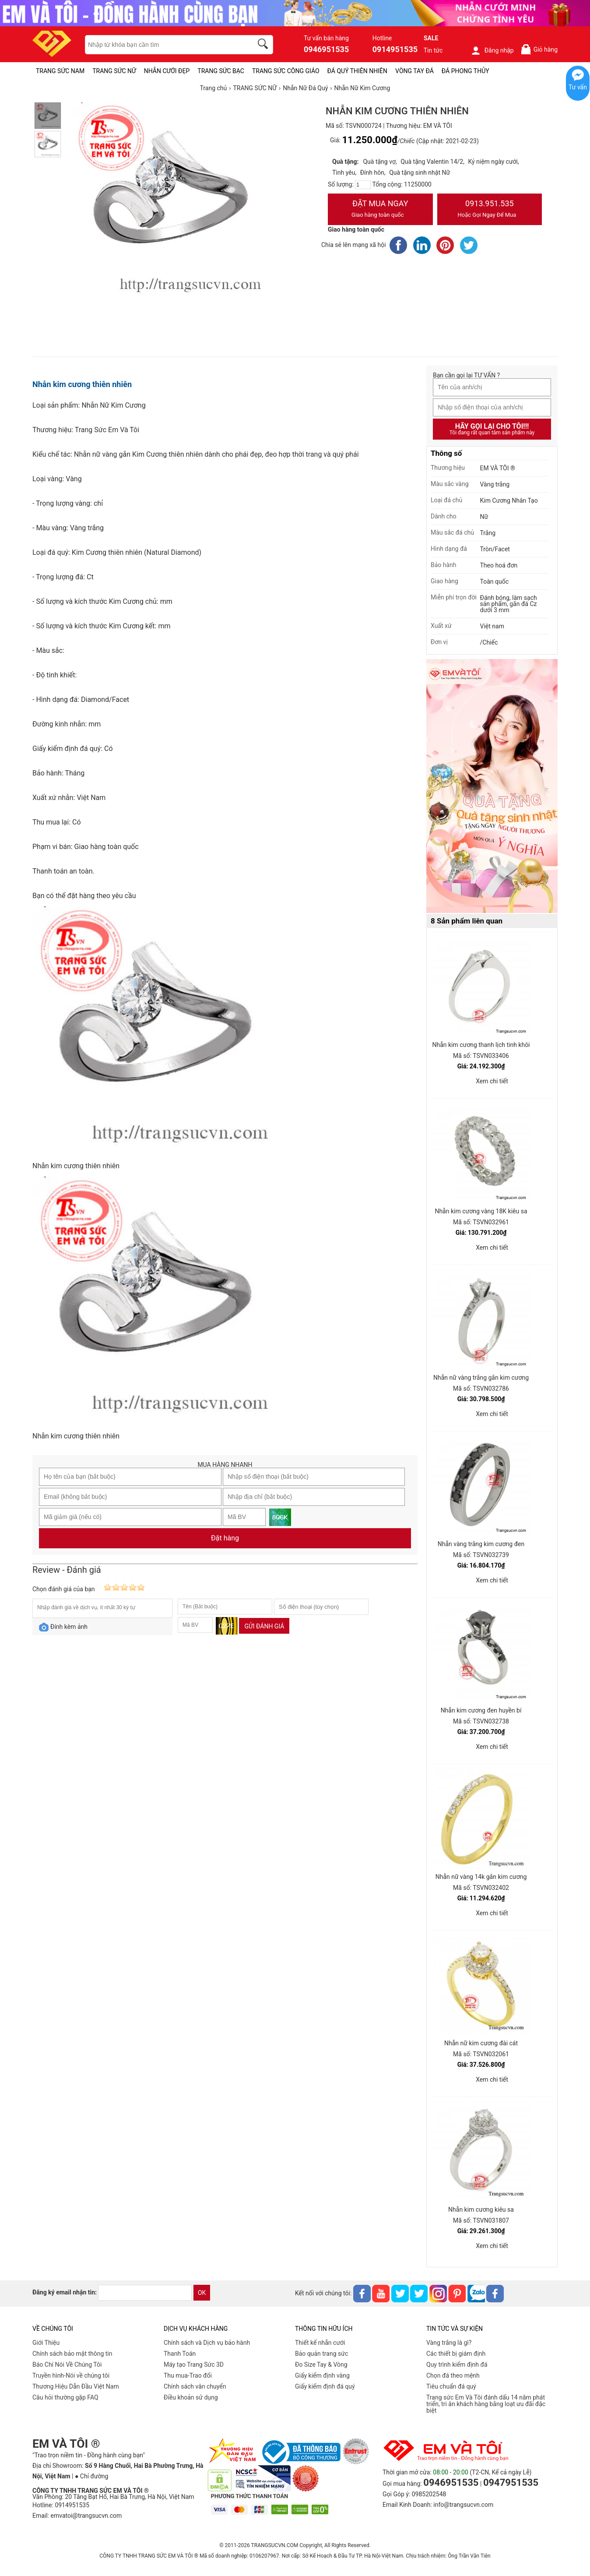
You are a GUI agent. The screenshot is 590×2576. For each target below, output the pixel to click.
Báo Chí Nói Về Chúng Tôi (67, 2364)
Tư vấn (578, 87)
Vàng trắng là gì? (448, 2342)
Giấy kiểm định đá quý (325, 2386)
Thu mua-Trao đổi (188, 2375)
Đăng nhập (492, 50)
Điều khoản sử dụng (191, 2397)
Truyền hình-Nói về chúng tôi (70, 2375)
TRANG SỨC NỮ (114, 70)
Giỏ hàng (539, 49)
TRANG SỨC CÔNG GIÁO (286, 70)
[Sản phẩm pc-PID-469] (492, 786)
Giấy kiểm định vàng (322, 2375)
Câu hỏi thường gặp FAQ (65, 2397)
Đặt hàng (225, 1538)
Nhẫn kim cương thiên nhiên (82, 384)
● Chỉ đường (91, 2476)
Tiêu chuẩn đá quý (451, 2386)
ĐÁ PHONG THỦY (465, 70)
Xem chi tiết (492, 1081)
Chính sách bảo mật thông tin (72, 2353)
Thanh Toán (180, 2353)
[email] (145, 2293)
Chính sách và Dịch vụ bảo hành (207, 2342)
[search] (264, 45)
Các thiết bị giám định (455, 2353)
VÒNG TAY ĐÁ (414, 70)
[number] (363, 184)
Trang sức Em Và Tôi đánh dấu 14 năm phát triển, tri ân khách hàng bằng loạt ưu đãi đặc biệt (485, 2404)
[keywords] (164, 44)
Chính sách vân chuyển (195, 2386)
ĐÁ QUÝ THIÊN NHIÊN (357, 70)
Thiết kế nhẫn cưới (320, 2342)
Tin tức (433, 50)
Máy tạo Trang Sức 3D (194, 2364)
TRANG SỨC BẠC (220, 70)
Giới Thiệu (46, 2342)
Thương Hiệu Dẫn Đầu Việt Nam (75, 2386)
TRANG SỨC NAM (60, 70)
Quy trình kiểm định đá (457, 2364)
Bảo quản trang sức (321, 2353)
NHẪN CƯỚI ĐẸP (167, 70)
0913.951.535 (489, 210)
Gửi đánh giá (264, 1626)
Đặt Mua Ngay (380, 210)
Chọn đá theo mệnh (453, 2375)
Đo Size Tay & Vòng (321, 2364)
